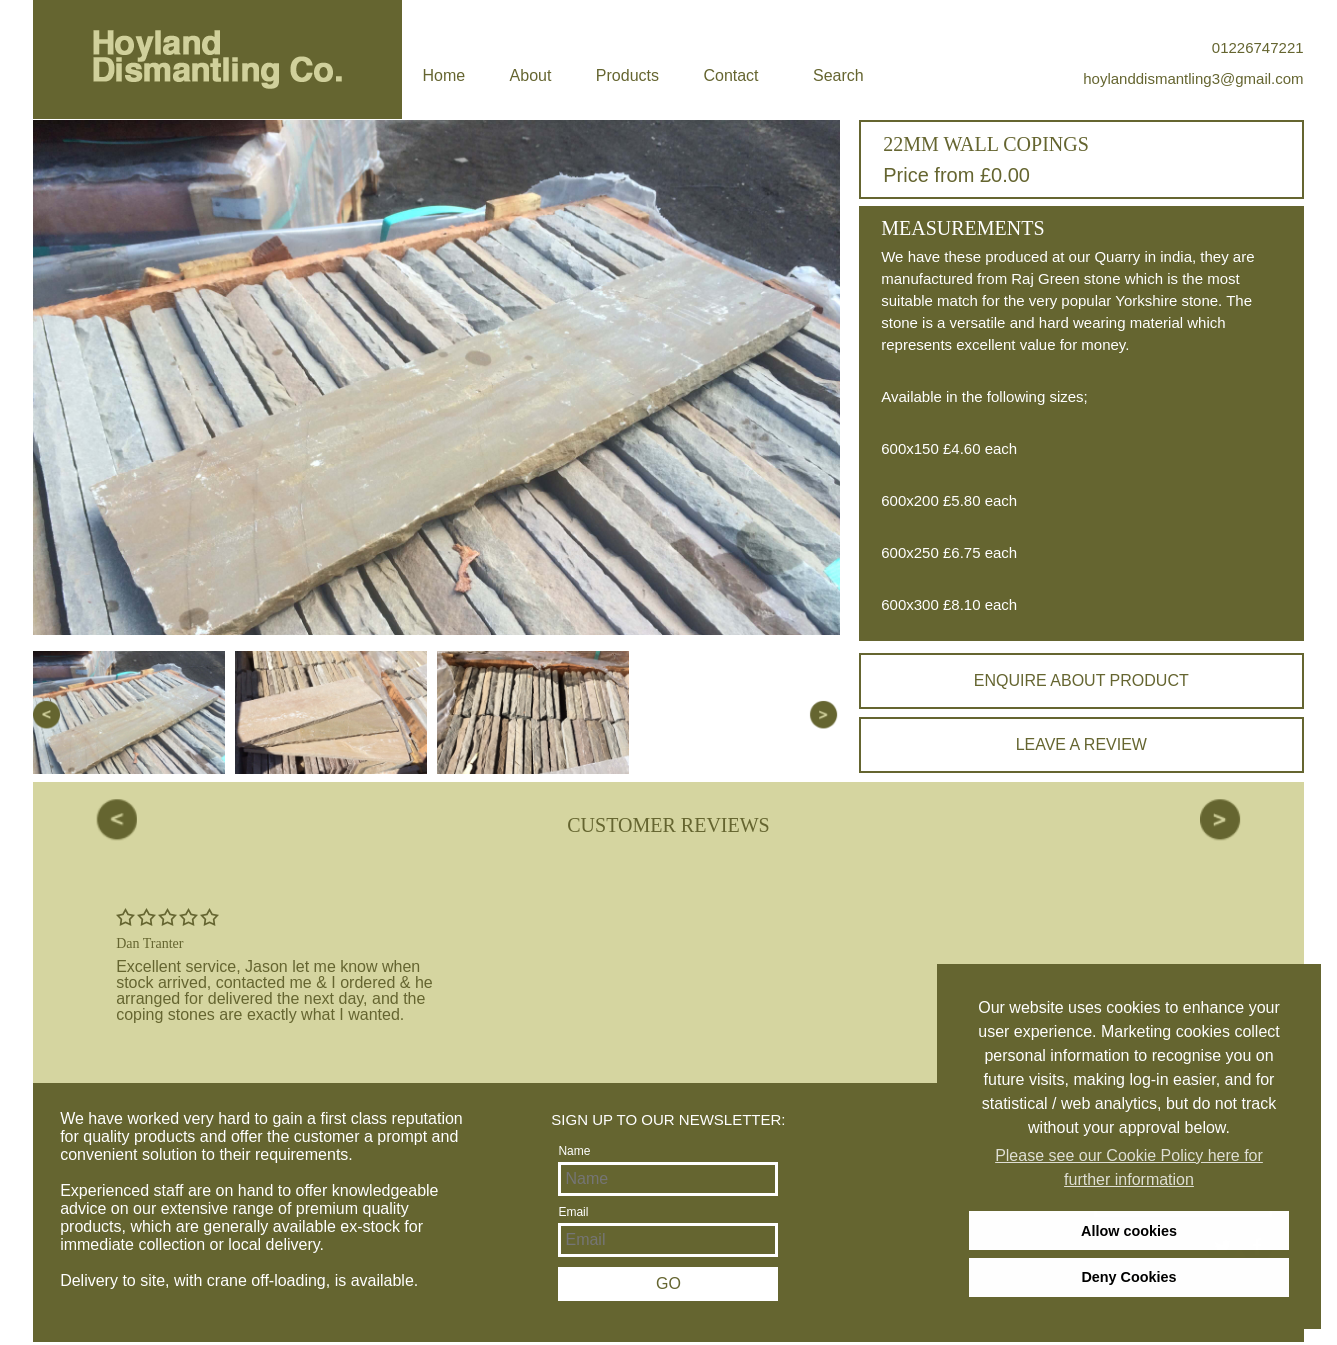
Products (627, 75)
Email (573, 1212)
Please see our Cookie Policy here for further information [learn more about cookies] (1129, 1167)
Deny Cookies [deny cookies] (1128, 1277)
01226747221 (1258, 47)
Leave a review (1081, 744)
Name (574, 1151)
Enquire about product (1081, 680)
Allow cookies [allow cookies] (1129, 1231)
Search (838, 75)
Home (443, 75)
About (531, 75)
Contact (730, 75)
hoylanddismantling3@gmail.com (1193, 78)
